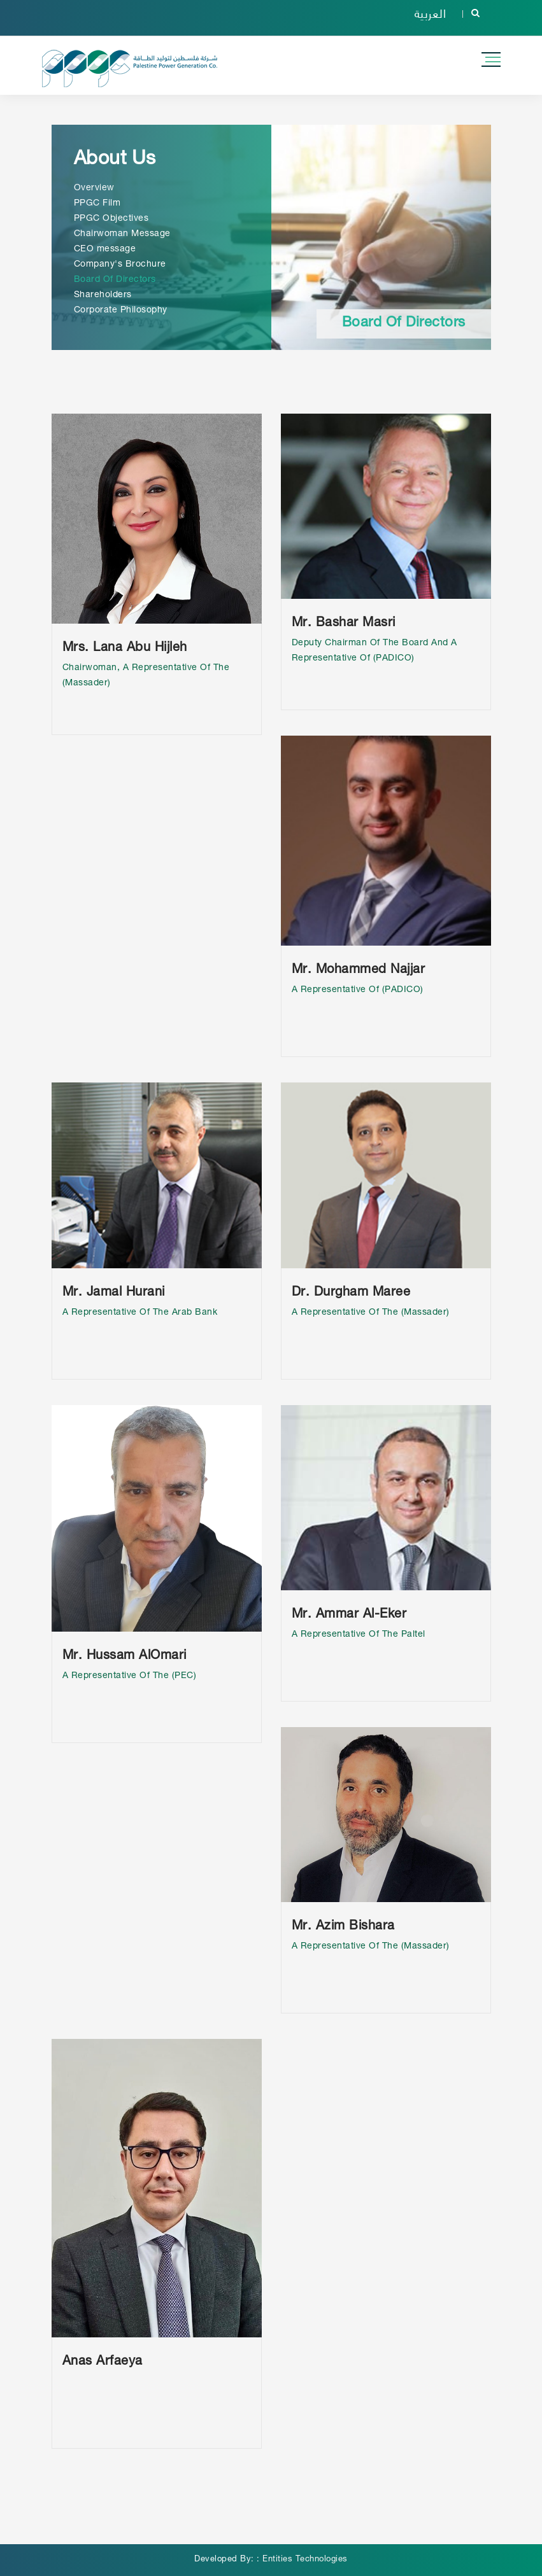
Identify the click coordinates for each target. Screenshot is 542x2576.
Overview (94, 188)
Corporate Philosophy (121, 310)
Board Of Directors (115, 280)
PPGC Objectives (111, 218)
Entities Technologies (305, 2560)
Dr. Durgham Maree (351, 1293)
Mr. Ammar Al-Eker (349, 1615)
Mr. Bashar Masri (344, 623)
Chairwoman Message (122, 234)
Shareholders (103, 295)
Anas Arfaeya (102, 2362)
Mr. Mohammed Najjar (358, 970)
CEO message (105, 249)
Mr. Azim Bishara (343, 1927)
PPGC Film (97, 203)
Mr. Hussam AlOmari (124, 1656)
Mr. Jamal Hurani (113, 1293)
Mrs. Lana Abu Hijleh (124, 648)
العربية (430, 13)
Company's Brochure (120, 264)
